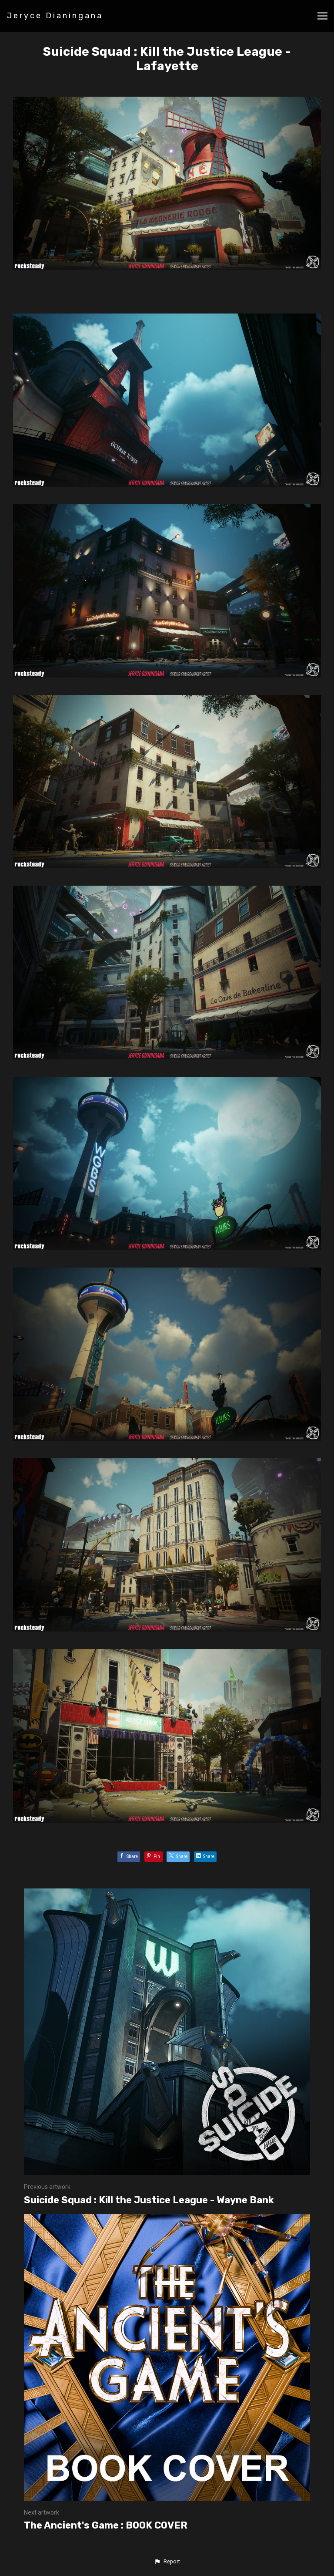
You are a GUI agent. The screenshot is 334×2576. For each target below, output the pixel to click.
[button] (167, 2561)
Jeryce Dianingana (55, 15)
